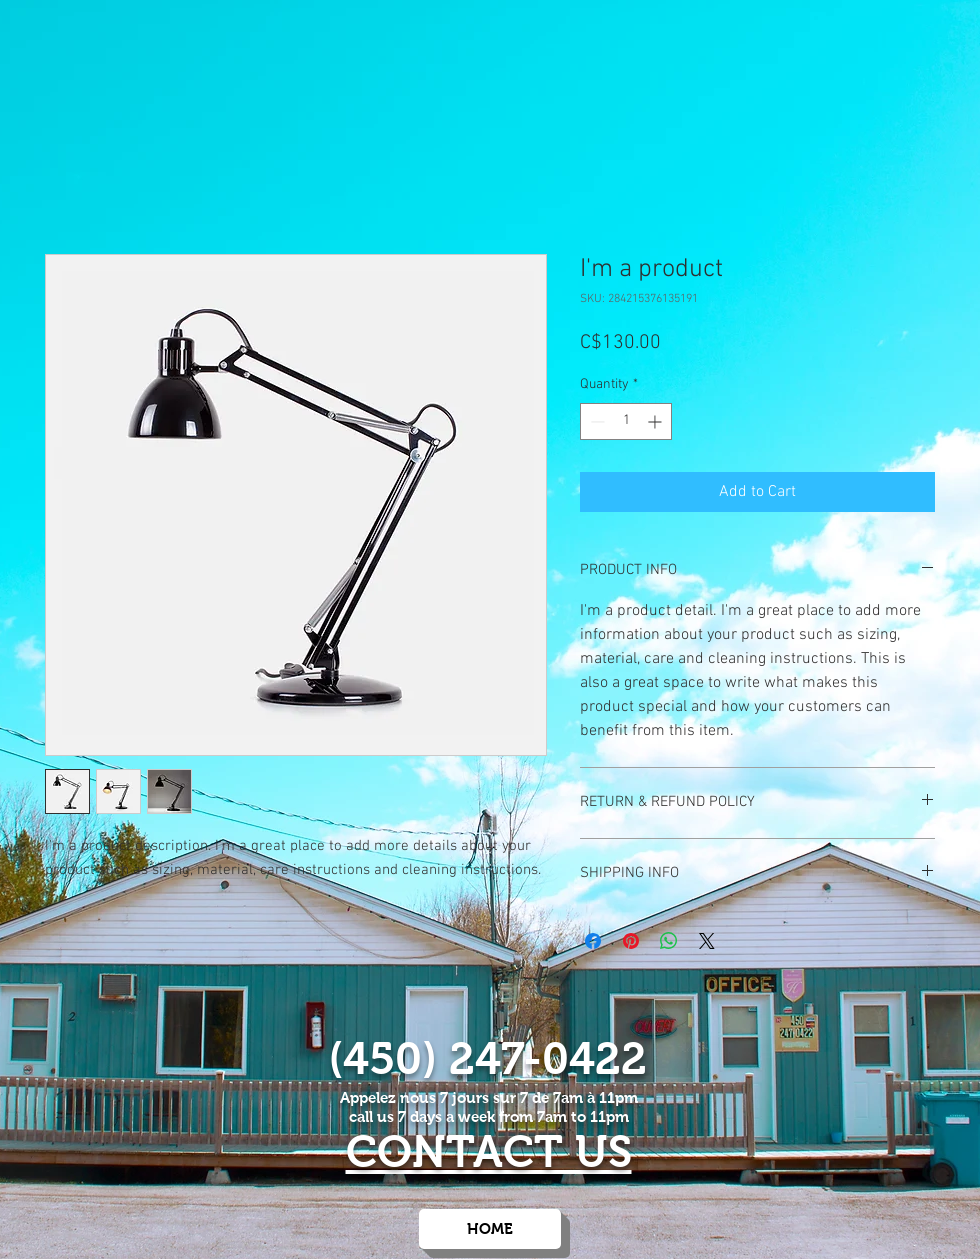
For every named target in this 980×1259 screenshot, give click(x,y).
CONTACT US (489, 1151)
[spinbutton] (626, 421)
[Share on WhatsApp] (669, 941)
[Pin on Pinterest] (631, 941)
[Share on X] (707, 941)
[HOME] (490, 1229)
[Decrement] (595, 421)
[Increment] (656, 421)
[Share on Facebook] (593, 941)
